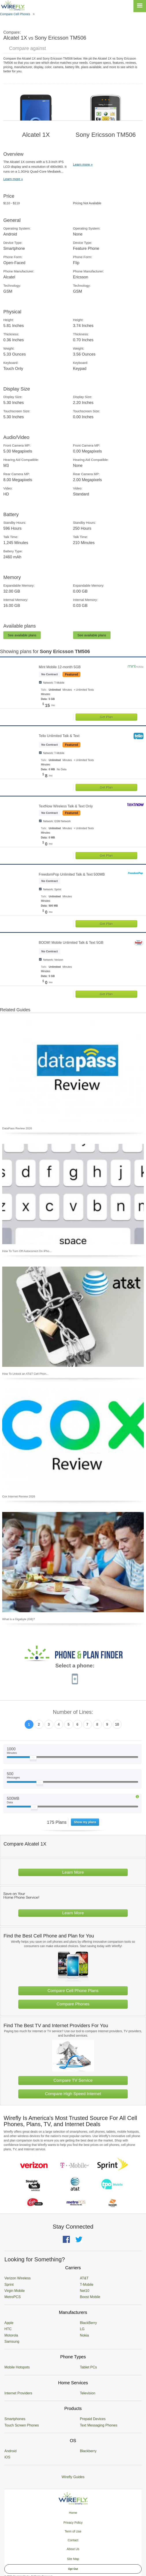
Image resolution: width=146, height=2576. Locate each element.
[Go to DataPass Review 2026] (73, 1071)
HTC (8, 2329)
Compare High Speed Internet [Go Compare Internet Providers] (73, 2093)
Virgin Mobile (14, 2291)
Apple (8, 2323)
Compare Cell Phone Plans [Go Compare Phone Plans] (73, 1990)
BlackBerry (88, 2323)
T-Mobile (86, 2284)
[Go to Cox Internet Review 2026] (73, 1439)
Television (87, 2393)
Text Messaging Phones (98, 2425)
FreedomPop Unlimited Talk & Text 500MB (72, 874)
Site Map (73, 2559)
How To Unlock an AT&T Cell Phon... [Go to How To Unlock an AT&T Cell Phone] (25, 1373)
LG (82, 2329)
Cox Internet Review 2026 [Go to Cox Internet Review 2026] (18, 1496)
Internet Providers (18, 2393)
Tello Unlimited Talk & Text (59, 736)
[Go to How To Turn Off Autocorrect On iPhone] (73, 1194)
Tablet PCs (88, 2367)
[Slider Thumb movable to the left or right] (33, 1758)
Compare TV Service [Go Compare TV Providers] (73, 2080)
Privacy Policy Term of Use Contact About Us (73, 2536)
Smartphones (14, 2419)
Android (10, 2451)
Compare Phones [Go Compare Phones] (73, 2004)
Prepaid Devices (93, 2419)
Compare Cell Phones (15, 14)
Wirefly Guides (72, 2477)
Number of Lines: (73, 1712)
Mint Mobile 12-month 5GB (60, 667)
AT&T (84, 2278)
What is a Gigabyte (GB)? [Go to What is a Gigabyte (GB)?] (18, 1619)
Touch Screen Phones (21, 2425)
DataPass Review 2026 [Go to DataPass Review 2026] (17, 1128)
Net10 (84, 2291)
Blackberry (88, 2451)
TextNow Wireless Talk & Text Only (66, 806)
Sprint (9, 2284)
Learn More (73, 1872)
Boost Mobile (90, 2297)
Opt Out (73, 2569)
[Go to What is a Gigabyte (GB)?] (73, 1562)
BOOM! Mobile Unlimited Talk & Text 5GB (71, 942)
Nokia (84, 2335)
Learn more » (13, 179)
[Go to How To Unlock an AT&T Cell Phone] (73, 1317)
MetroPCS (12, 2297)
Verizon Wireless (17, 2278)
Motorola (11, 2335)
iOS (7, 2457)
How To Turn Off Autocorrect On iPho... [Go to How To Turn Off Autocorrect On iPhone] (27, 1251)
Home (73, 2512)
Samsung (11, 2341)
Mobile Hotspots (17, 2367)
